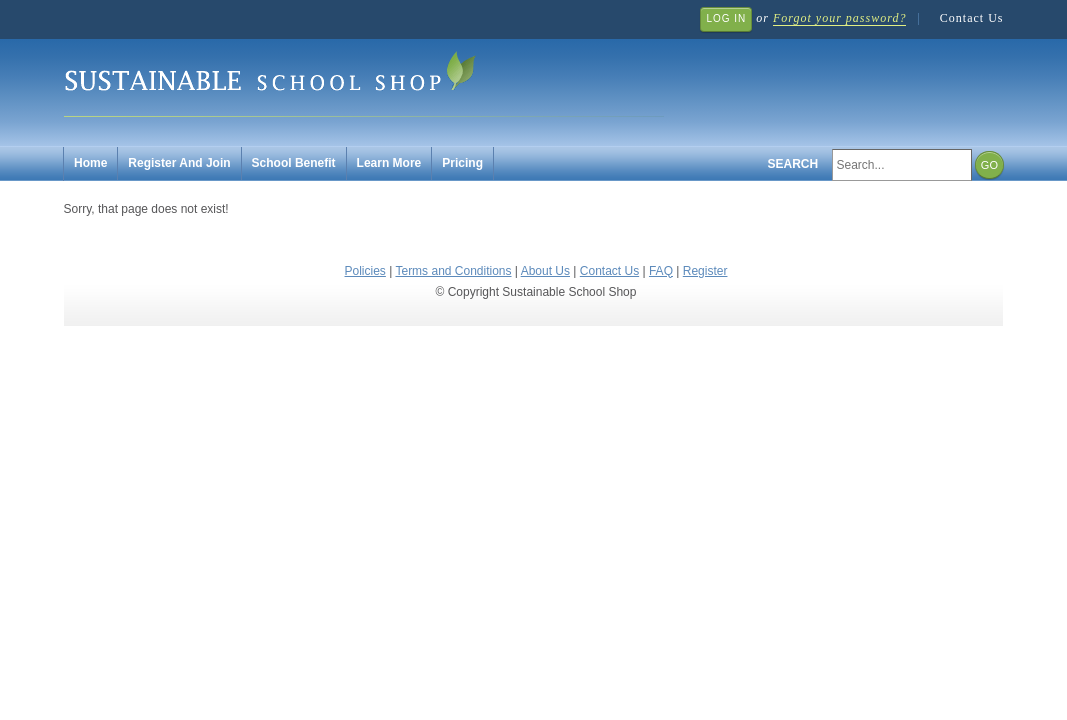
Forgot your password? (839, 18)
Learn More (389, 163)
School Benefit (294, 163)
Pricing (462, 163)
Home (90, 163)
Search (793, 164)
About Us (545, 271)
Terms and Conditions (453, 271)
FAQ (661, 271)
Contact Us (972, 18)
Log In (726, 18)
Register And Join (179, 163)
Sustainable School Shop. (364, 80)
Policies (365, 271)
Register (705, 271)
